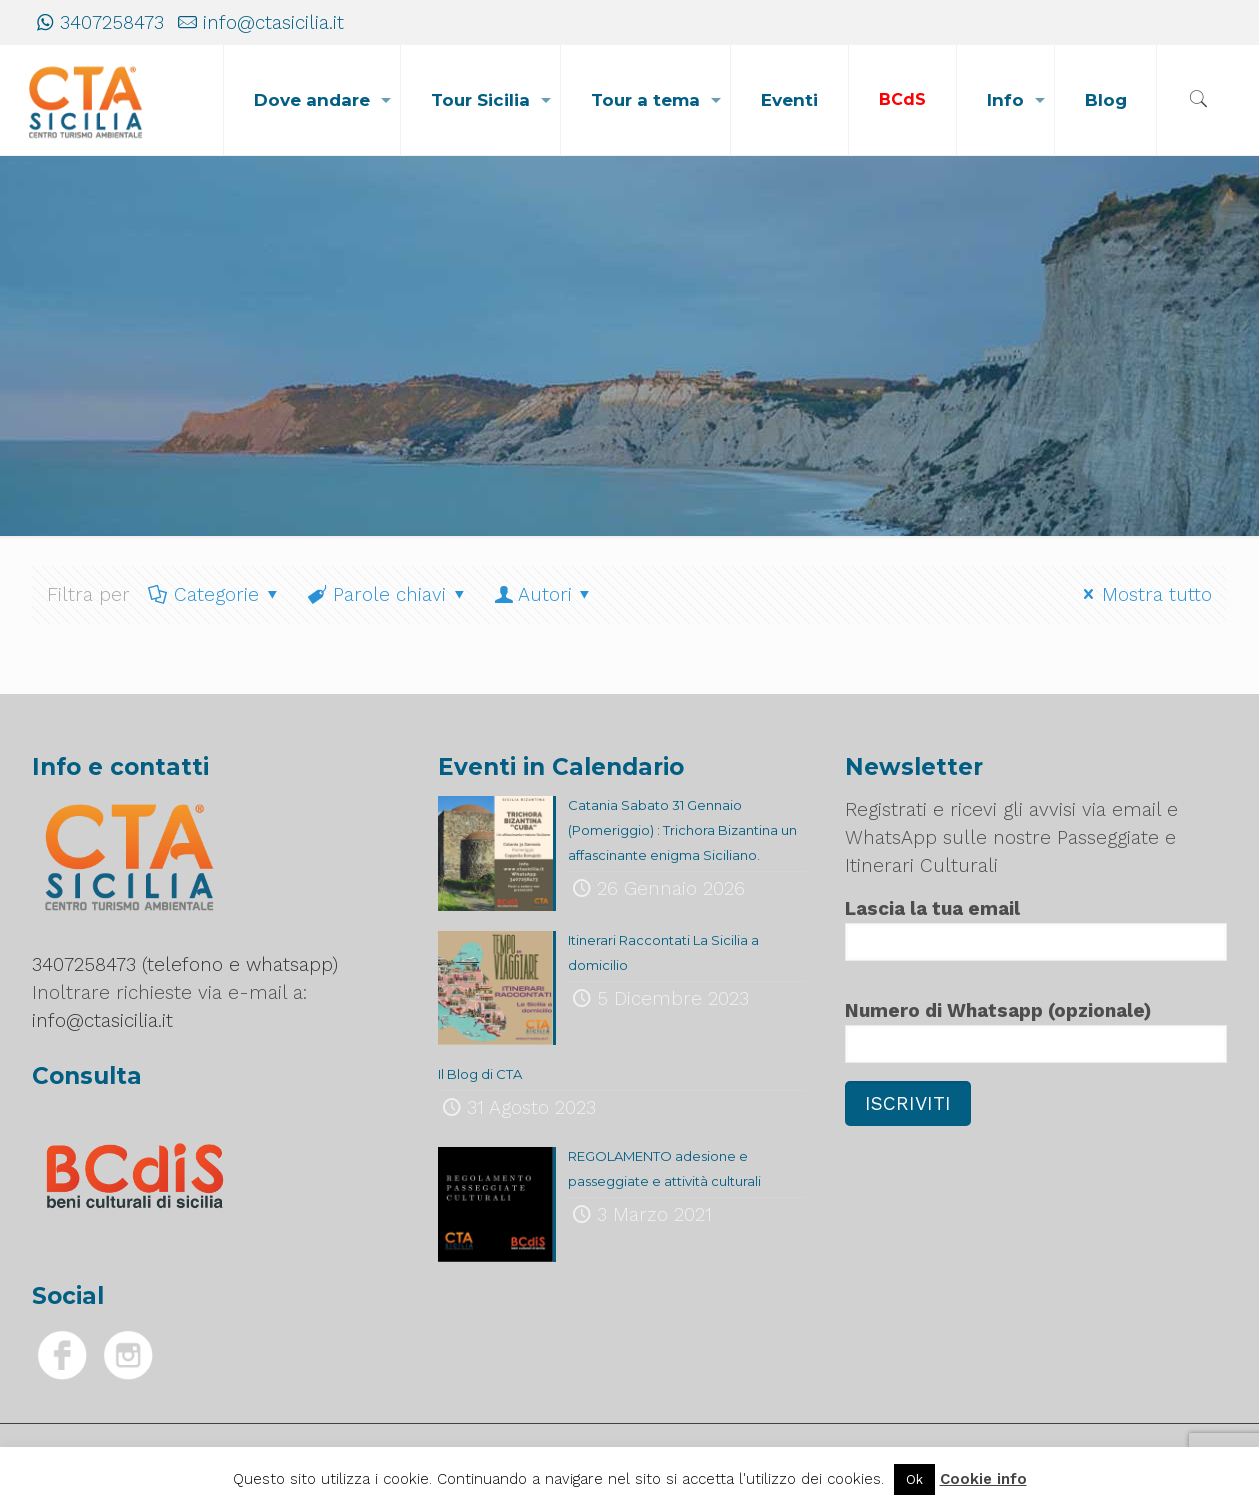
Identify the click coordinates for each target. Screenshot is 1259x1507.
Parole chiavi (388, 594)
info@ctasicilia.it (273, 22)
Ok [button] (914, 1479)
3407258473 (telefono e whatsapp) (185, 964)
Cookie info (983, 1479)
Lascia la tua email (1036, 929)
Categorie (215, 594)
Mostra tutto (1144, 594)
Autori (544, 594)
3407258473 (112, 22)
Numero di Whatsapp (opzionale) (1036, 1031)
